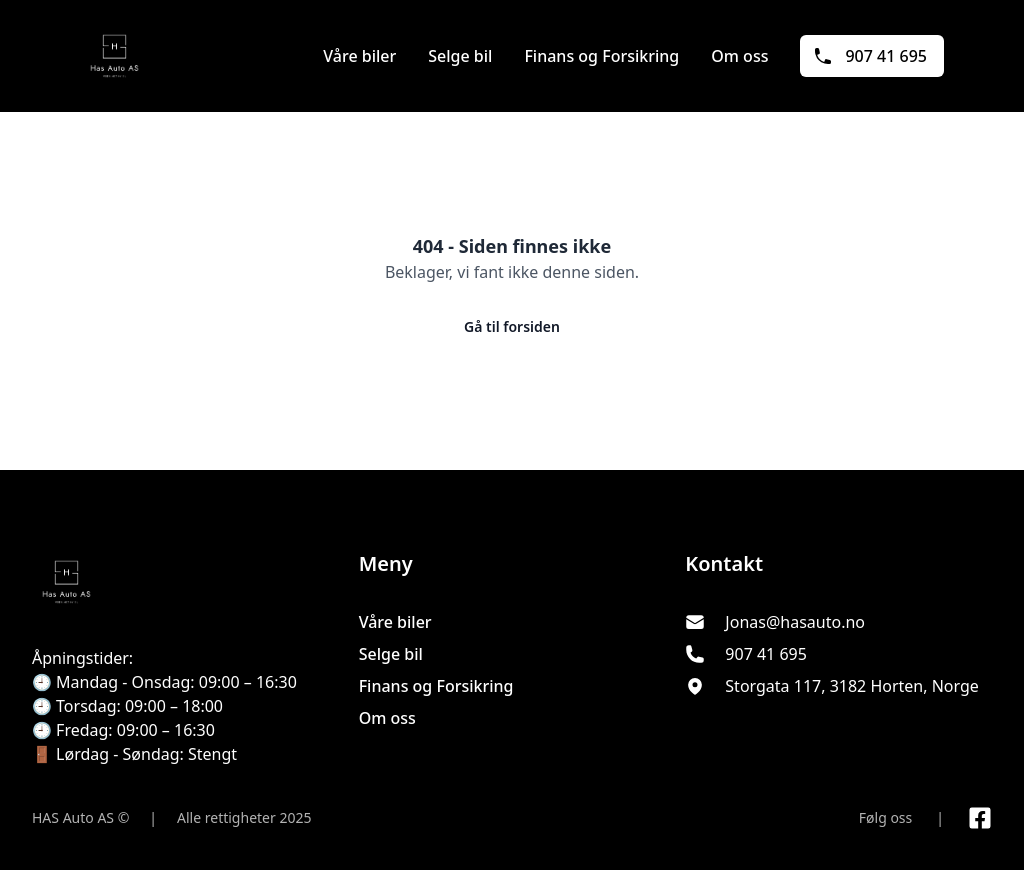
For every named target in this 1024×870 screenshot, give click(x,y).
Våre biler (359, 56)
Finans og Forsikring (601, 56)
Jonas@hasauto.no (795, 622)
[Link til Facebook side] (980, 818)
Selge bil (460, 56)
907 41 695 (870, 56)
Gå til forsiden (512, 326)
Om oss (739, 56)
